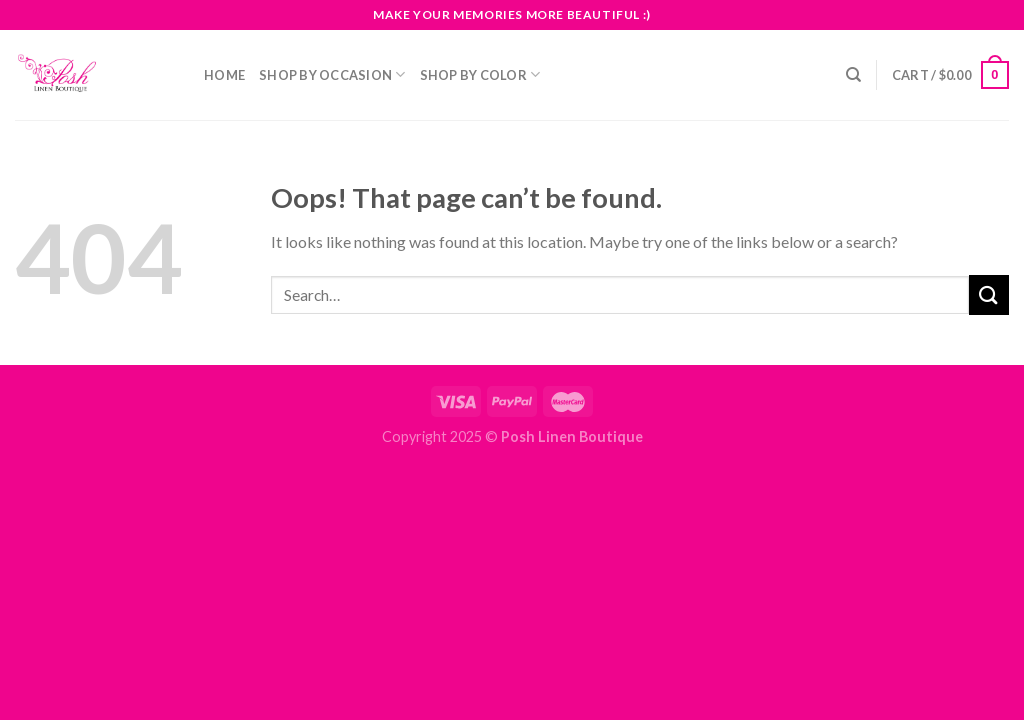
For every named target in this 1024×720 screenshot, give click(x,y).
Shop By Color (480, 74)
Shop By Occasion (332, 74)
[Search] (853, 75)
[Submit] (989, 294)
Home (224, 75)
